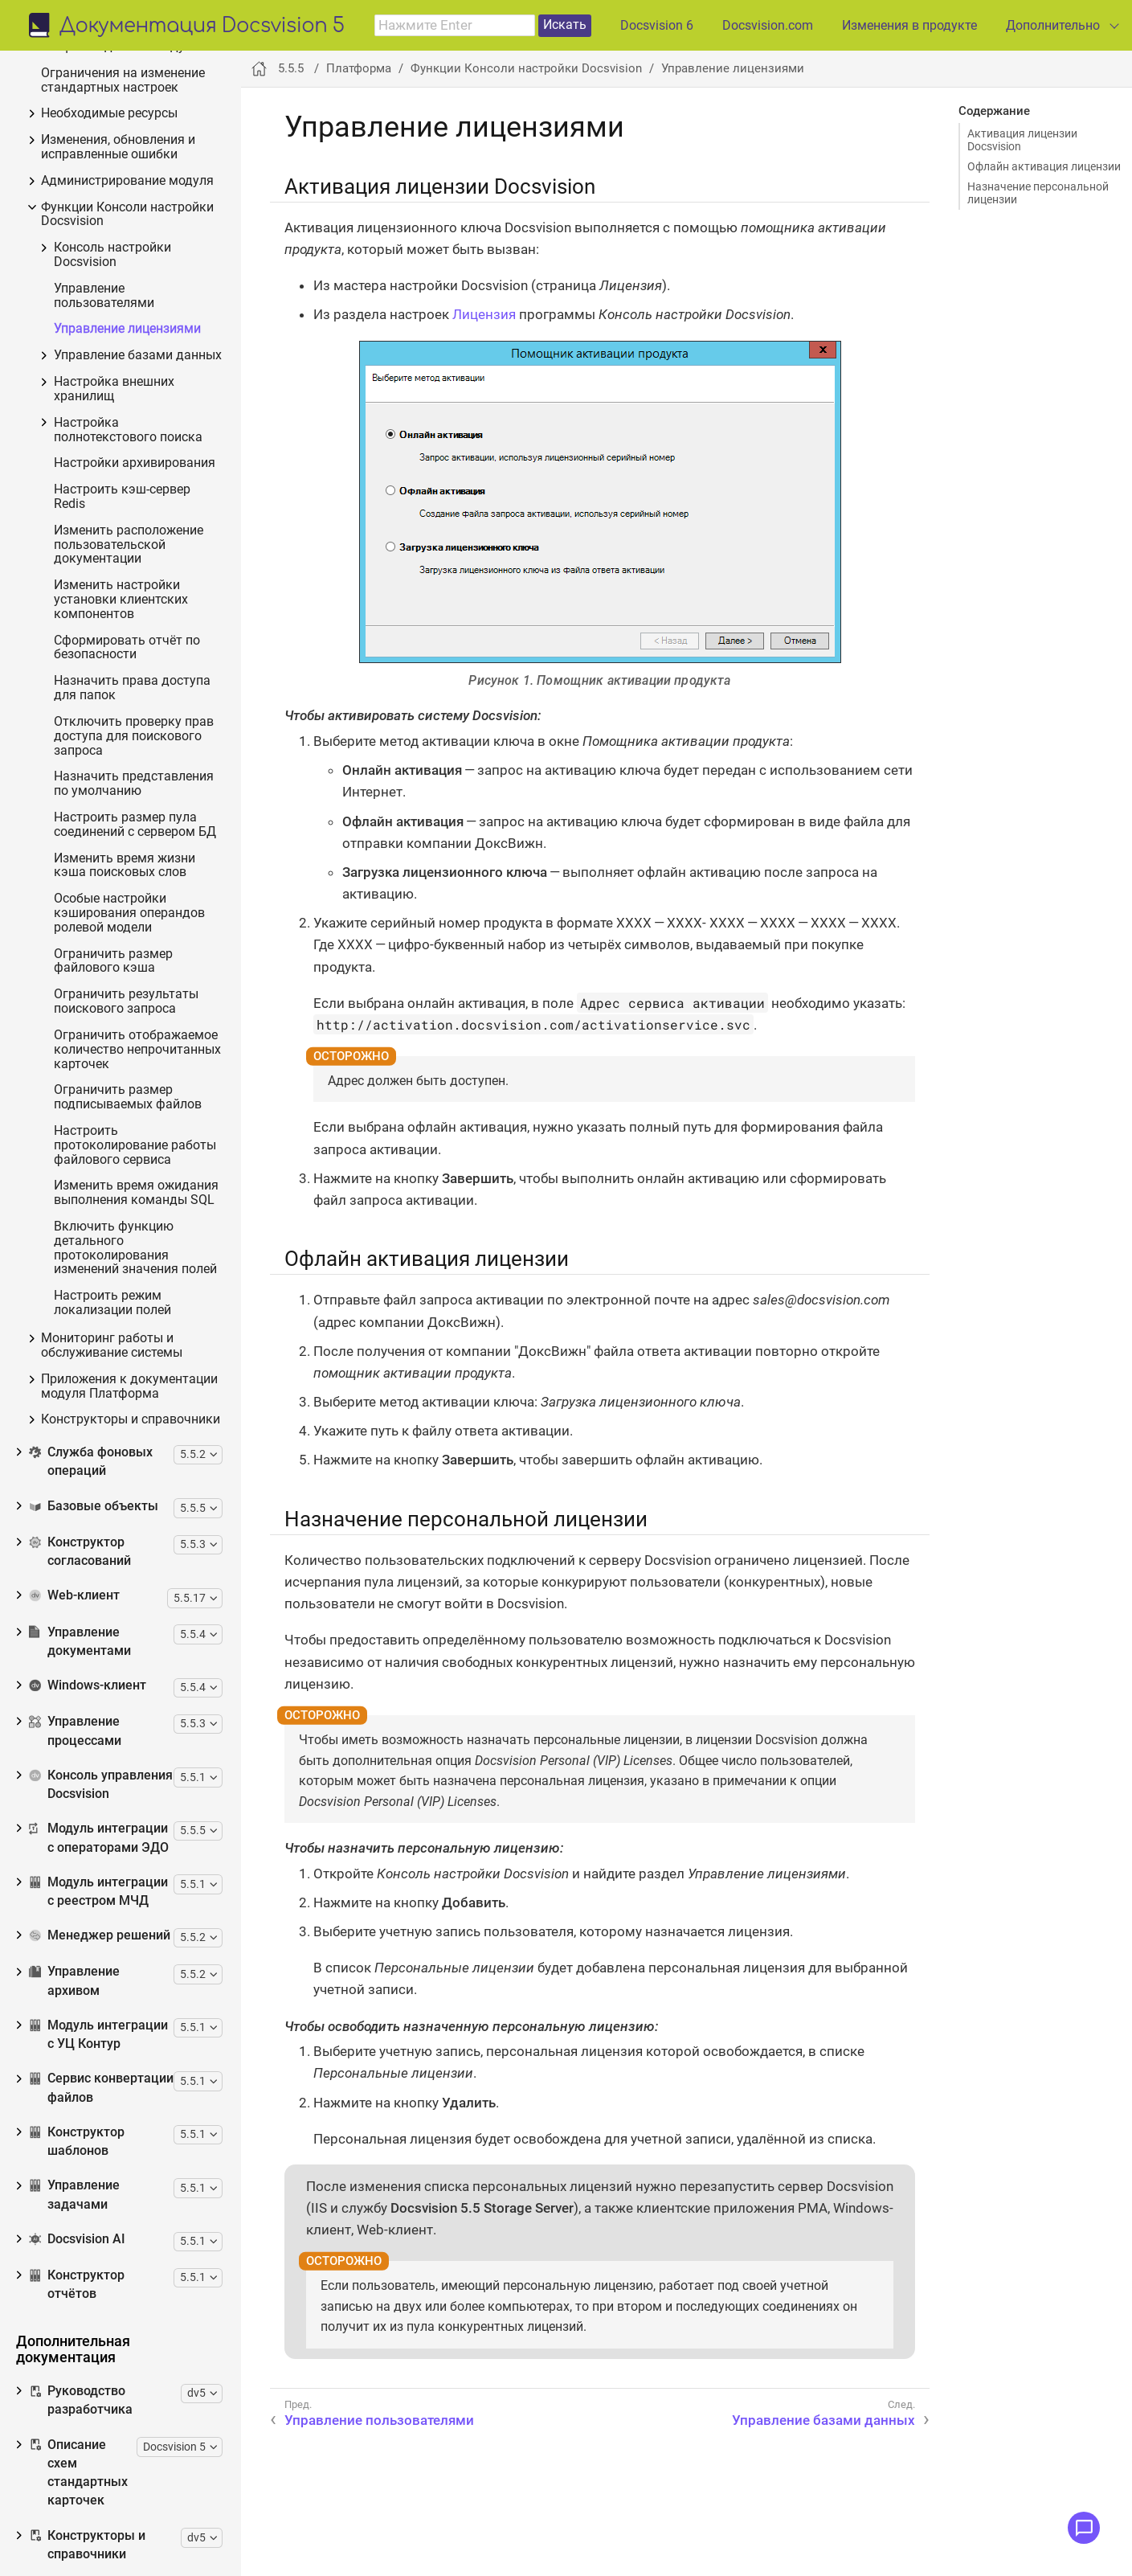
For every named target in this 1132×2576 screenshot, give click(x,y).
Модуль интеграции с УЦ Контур (98, 2034)
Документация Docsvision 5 (202, 26)
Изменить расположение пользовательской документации (128, 545)
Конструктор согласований (80, 1551)
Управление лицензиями (127, 329)
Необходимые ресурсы (109, 114)
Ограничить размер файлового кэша (113, 962)
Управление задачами (74, 2194)
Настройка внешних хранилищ (114, 389)
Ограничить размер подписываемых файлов (128, 1097)
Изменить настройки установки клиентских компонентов (121, 600)
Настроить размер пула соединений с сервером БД (135, 825)
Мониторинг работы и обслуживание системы (111, 1346)
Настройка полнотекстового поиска (128, 430)
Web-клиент (74, 1595)
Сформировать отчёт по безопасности (127, 648)
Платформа (358, 68)
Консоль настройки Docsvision (112, 255)
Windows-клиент (87, 1685)
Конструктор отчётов (77, 2284)
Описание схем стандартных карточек (78, 2473)
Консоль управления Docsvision (101, 1784)
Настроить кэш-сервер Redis (122, 497)
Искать (564, 24)
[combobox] (454, 25)
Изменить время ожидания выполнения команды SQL (136, 1193)
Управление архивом (74, 1980)
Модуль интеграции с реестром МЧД (98, 1891)
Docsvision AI (77, 2239)
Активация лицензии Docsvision (1022, 140)
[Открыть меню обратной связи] (1084, 2528)
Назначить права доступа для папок (132, 688)
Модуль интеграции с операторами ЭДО (99, 1837)
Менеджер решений (99, 1935)
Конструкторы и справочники (130, 1420)
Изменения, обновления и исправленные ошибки (118, 147)
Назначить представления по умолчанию (134, 784)
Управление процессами (75, 1730)
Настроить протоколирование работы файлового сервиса (135, 1145)
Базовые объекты (93, 1506)
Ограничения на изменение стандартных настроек (123, 81)
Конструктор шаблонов (77, 2141)
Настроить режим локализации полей (112, 1303)
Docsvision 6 (656, 25)
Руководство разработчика (81, 2400)
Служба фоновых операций (91, 1461)
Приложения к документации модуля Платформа (129, 1387)
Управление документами (80, 1641)
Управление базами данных (138, 355)
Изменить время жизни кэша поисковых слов (124, 866)
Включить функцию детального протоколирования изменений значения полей (135, 1248)
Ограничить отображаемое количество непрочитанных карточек (137, 1050)
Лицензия (484, 314)
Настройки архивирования (134, 463)
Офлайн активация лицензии (1044, 166)
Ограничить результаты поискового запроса (126, 1002)
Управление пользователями (104, 296)
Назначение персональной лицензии (1038, 193)
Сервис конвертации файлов (101, 2087)
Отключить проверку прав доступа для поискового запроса (134, 736)
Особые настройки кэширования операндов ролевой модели (129, 913)
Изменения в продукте (909, 25)
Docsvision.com (767, 25)
